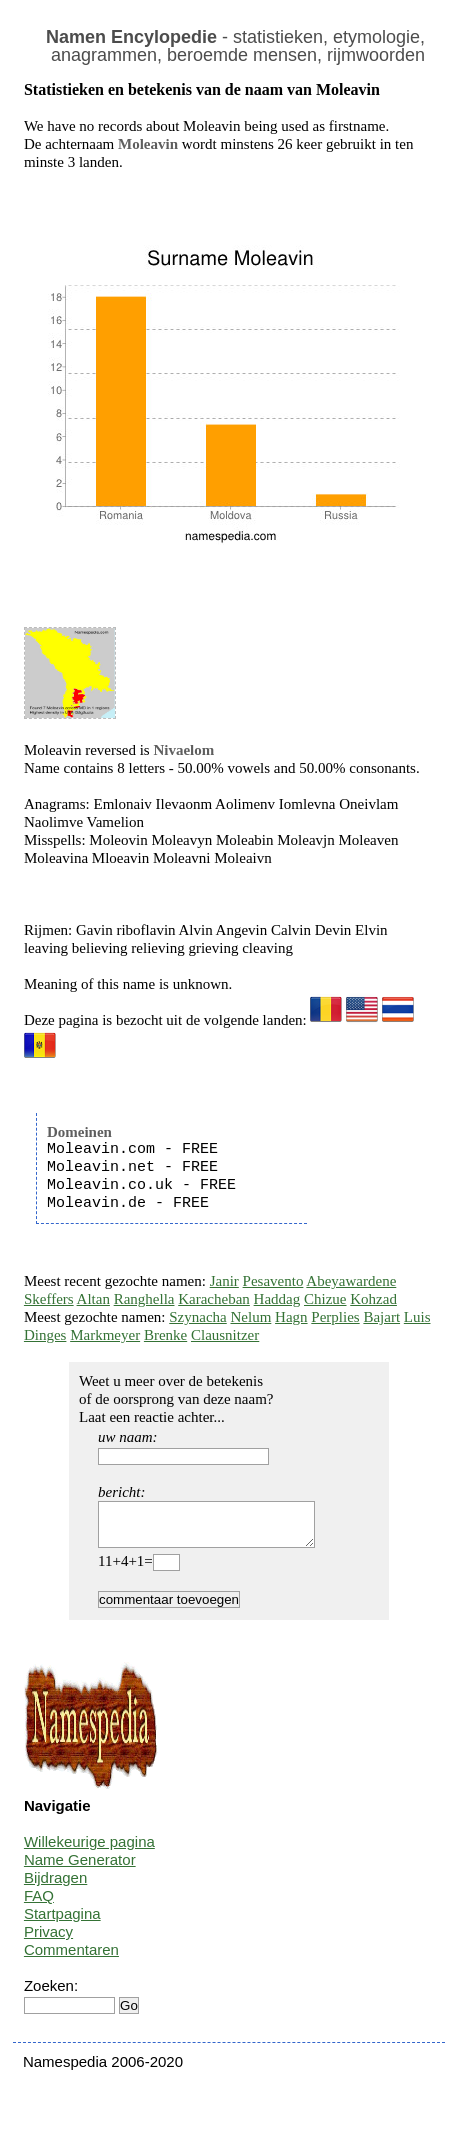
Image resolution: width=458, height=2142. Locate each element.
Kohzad (373, 1299)
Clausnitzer (225, 1335)
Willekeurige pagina (89, 1850)
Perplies (335, 1317)
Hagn (291, 1317)
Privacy (48, 1940)
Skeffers (49, 1299)
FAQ (39, 1904)
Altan (93, 1299)
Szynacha (197, 1317)
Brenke (165, 1335)
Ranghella (144, 1299)
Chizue (325, 1299)
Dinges (45, 1335)
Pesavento (273, 1281)
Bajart (381, 1317)
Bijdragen (55, 1886)
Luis (417, 1317)
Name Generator (80, 1868)
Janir (224, 1281)
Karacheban (214, 1299)
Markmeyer (105, 1335)
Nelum (251, 1317)
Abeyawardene (351, 1281)
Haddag (277, 1299)
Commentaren (71, 1958)
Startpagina (62, 1922)
